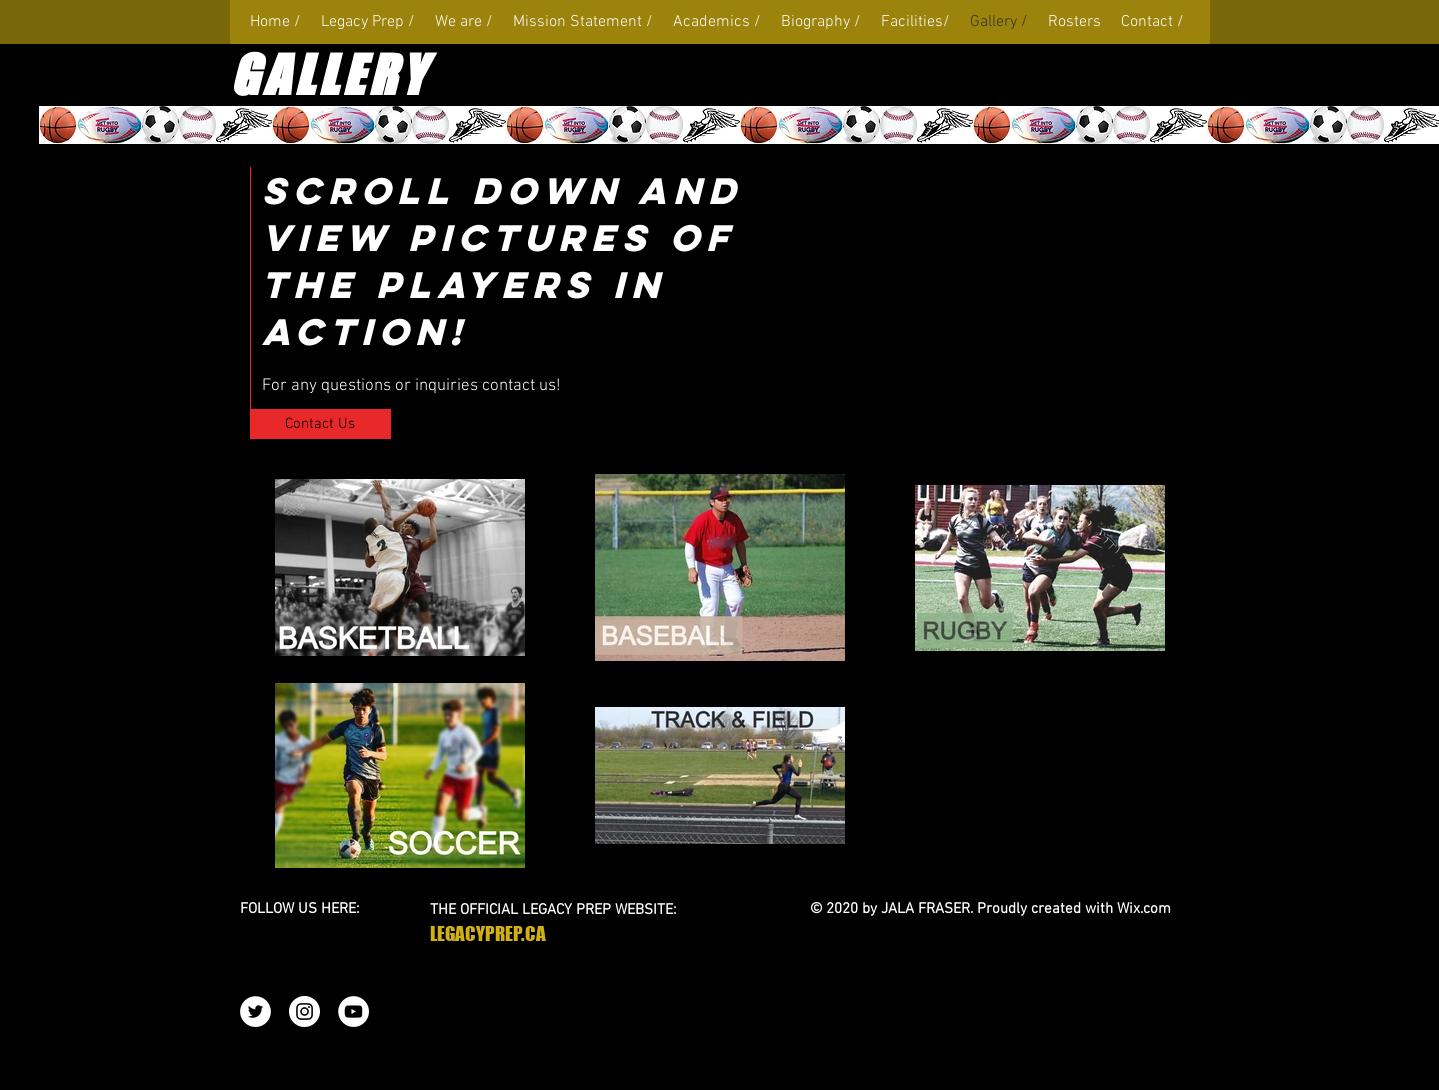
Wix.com (1144, 909)
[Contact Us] (320, 424)
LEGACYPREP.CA (488, 933)
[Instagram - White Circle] (304, 1011)
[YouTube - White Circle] (353, 1011)
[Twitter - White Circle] (255, 1011)
